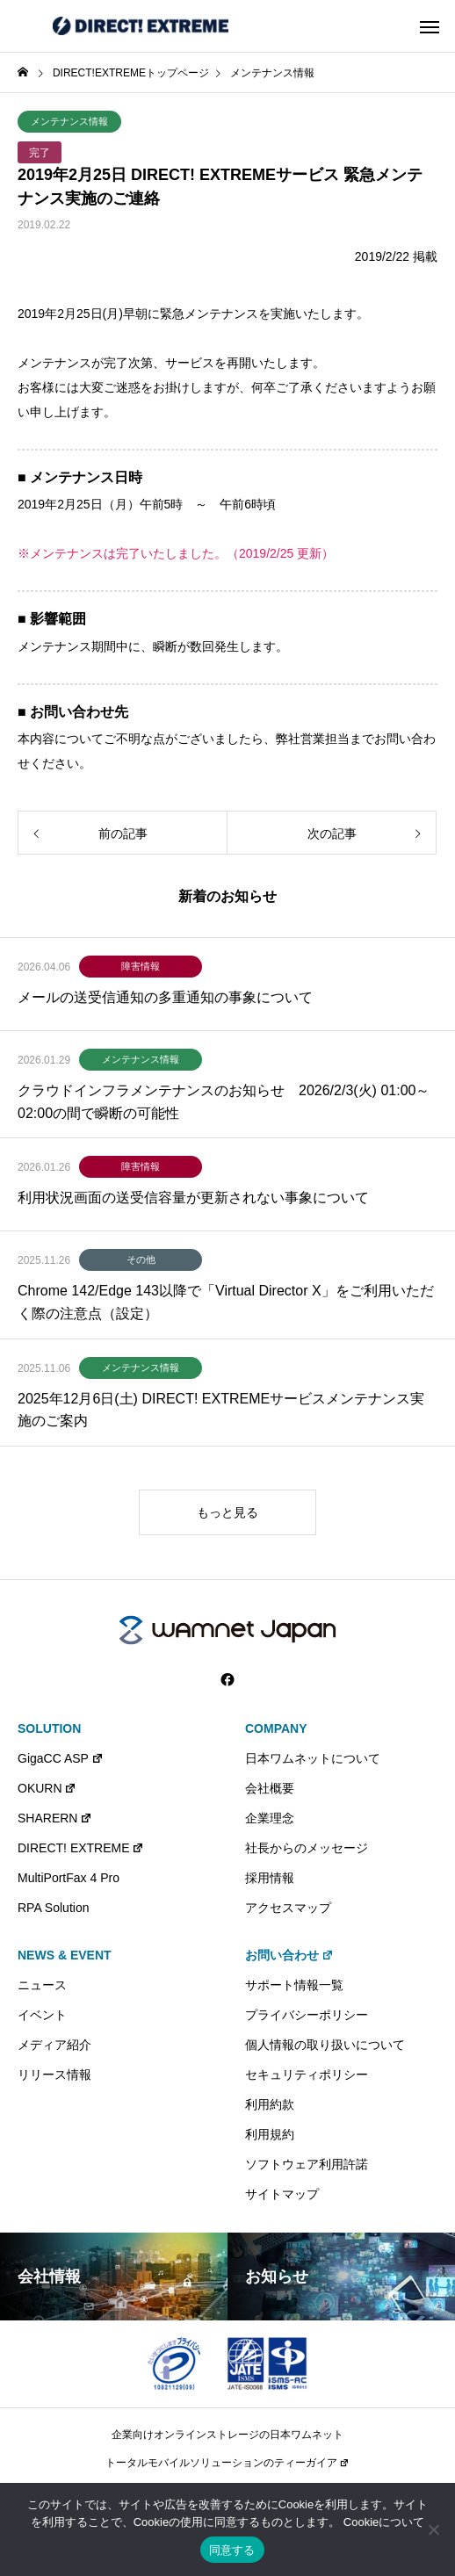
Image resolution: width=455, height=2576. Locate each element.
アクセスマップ (288, 1908)
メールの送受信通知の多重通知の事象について (165, 997)
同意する (232, 2550)
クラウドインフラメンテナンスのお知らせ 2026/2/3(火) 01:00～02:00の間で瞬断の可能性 (224, 1102)
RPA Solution (53, 1908)
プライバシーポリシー (306, 2015)
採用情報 (269, 1878)
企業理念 (269, 1818)
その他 (140, 1259)
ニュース (42, 1985)
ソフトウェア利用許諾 (306, 2164)
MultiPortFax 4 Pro (68, 1878)
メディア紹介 (54, 2045)
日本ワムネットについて (312, 1758)
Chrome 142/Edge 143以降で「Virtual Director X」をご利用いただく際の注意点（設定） (226, 1302)
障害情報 (140, 966)
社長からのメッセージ (306, 1848)
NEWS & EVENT (65, 1955)
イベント (42, 2015)
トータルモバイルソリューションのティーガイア (227, 2463)
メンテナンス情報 (69, 121)
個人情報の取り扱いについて (325, 2045)
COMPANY (276, 1728)
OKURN (47, 1788)
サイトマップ (282, 2194)
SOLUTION (49, 1728)
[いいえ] (433, 2529)
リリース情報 (54, 2074)
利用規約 (269, 2134)
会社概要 (269, 1788)
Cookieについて (383, 2522)
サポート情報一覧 (294, 1985)
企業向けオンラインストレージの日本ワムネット (227, 2434)
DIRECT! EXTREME (81, 1848)
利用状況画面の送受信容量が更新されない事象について (193, 1197)
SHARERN (55, 1818)
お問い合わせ (289, 1955)
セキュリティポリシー (306, 2074)
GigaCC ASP (61, 1758)
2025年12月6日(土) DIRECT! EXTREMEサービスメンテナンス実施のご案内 (221, 1410)
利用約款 (269, 2104)
